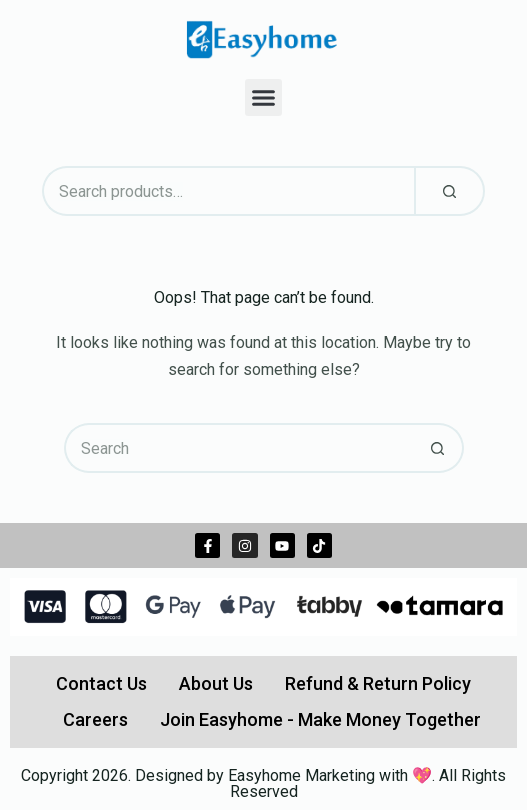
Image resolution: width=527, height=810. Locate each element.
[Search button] (439, 448)
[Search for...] (239, 448)
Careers (95, 719)
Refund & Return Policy (378, 683)
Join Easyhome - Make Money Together (320, 719)
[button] (264, 98)
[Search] (449, 191)
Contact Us (101, 683)
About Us (216, 683)
